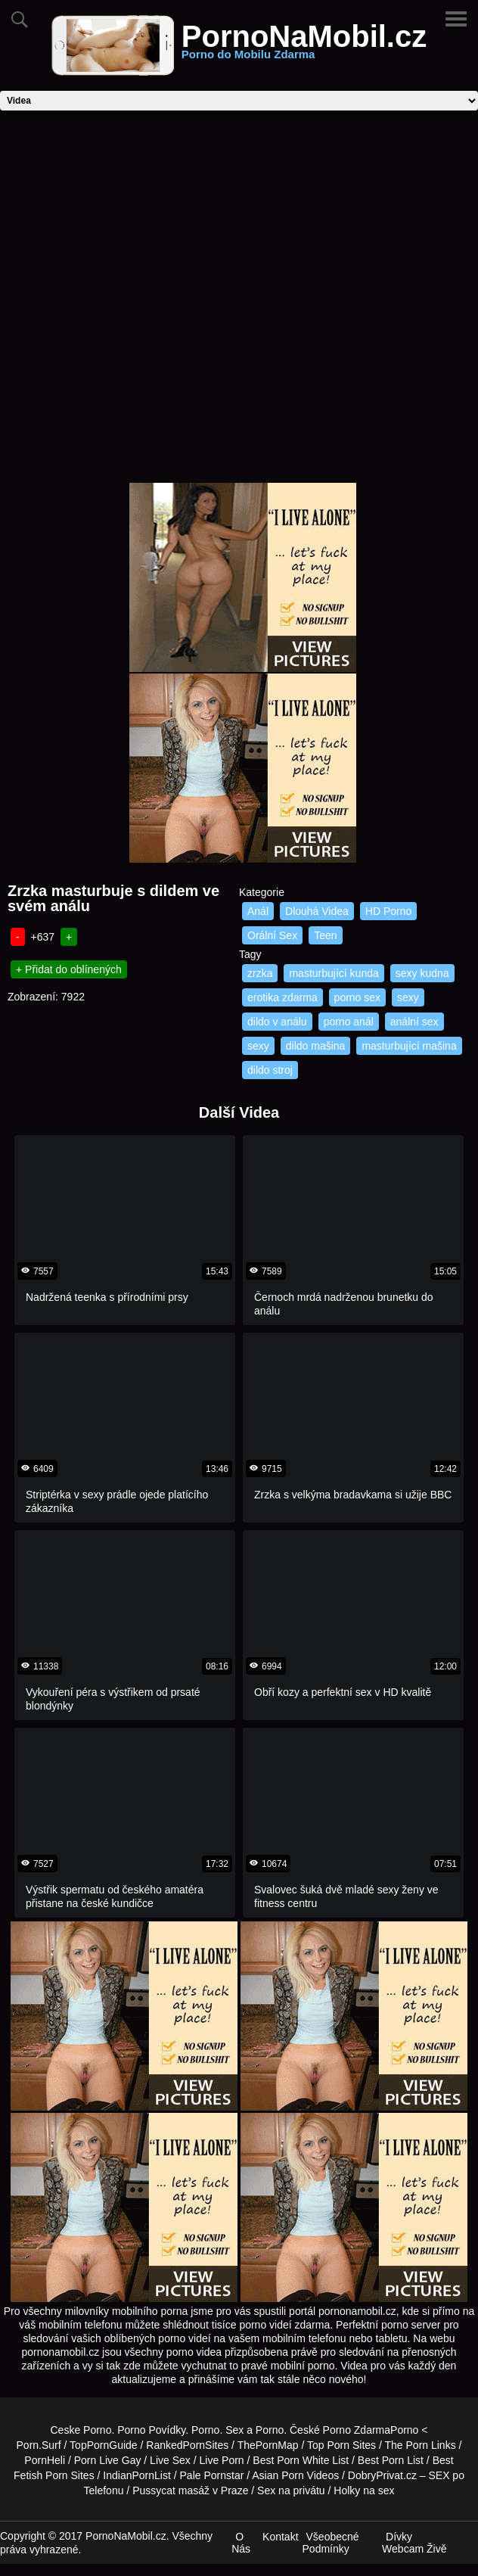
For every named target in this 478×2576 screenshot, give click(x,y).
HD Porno (388, 911)
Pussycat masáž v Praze (190, 2490)
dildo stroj (270, 1070)
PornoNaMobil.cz (304, 45)
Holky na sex (364, 2490)
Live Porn (221, 2460)
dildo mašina (316, 1046)
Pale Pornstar (212, 2475)
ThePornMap (268, 2445)
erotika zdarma (282, 997)
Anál (257, 911)
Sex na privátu (291, 2490)
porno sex (357, 997)
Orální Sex (272, 935)
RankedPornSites (187, 2445)
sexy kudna (422, 973)
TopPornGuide (104, 2445)
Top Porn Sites (341, 2445)
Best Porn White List (301, 2460)
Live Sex (170, 2460)
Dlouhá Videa (317, 911)
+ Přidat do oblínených (69, 969)
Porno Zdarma (356, 2430)
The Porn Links (420, 2445)
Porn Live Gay (107, 2460)
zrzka (259, 973)
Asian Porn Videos (295, 2475)
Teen (325, 935)
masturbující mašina (409, 1046)
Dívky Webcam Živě (414, 2543)
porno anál (349, 1022)
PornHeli (44, 2460)
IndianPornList (137, 2475)
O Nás (240, 2543)
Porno (205, 2430)
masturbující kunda (333, 973)
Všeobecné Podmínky (331, 2543)
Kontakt (280, 2537)
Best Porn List (391, 2460)
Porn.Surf (39, 2445)
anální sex (414, 1022)
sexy (408, 997)
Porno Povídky (151, 2430)
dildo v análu (277, 1022)
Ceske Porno (81, 2430)
